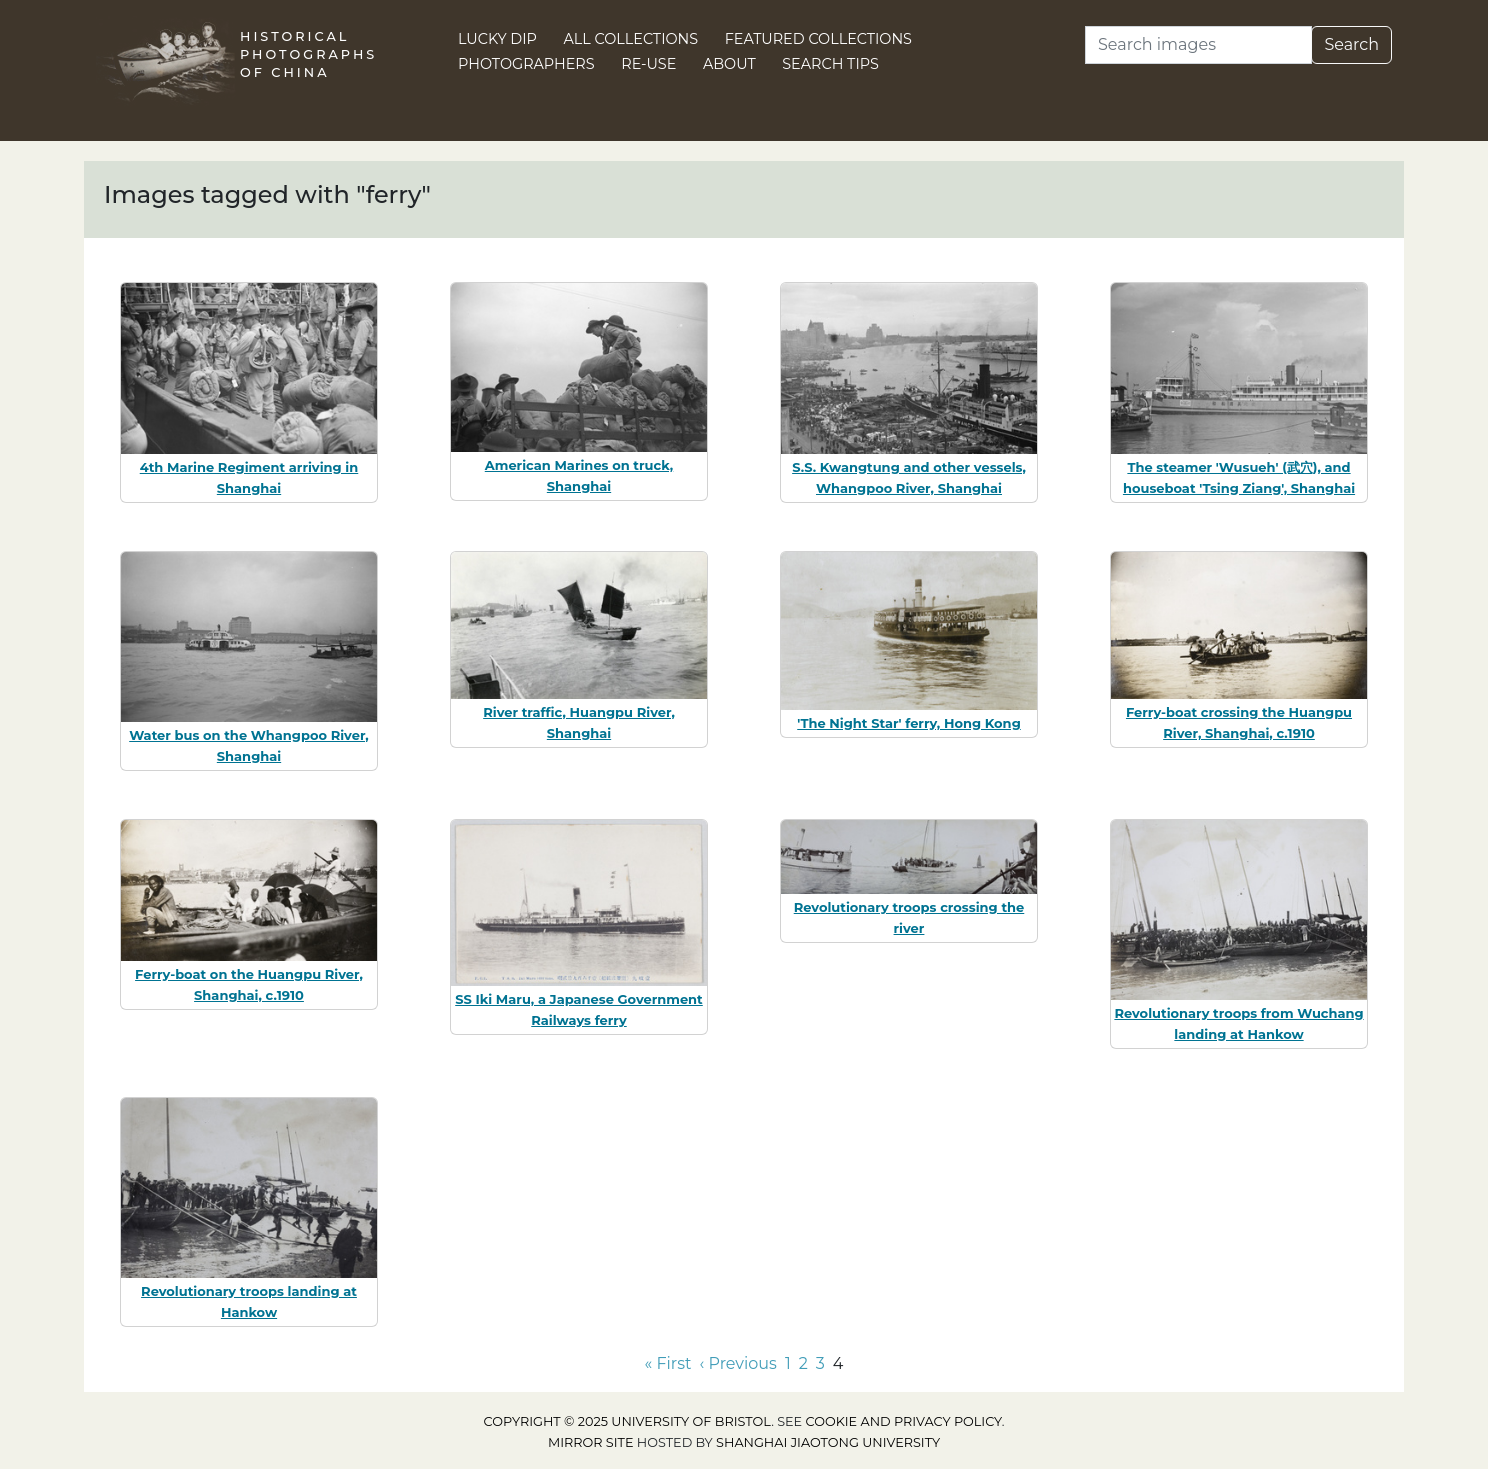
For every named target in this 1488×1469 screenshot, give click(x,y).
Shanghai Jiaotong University (828, 1442)
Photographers (526, 64)
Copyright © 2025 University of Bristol (628, 1421)
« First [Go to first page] (668, 1363)
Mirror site (591, 1442)
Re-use (648, 64)
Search (1351, 44)
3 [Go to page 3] (820, 1363)
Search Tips (830, 64)
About (729, 64)
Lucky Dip (497, 39)
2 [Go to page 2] (803, 1363)
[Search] (1198, 45)
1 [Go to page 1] (788, 1363)
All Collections (631, 39)
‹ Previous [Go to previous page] (738, 1363)
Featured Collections (818, 39)
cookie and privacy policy (904, 1421)
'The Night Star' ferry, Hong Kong (909, 723)
